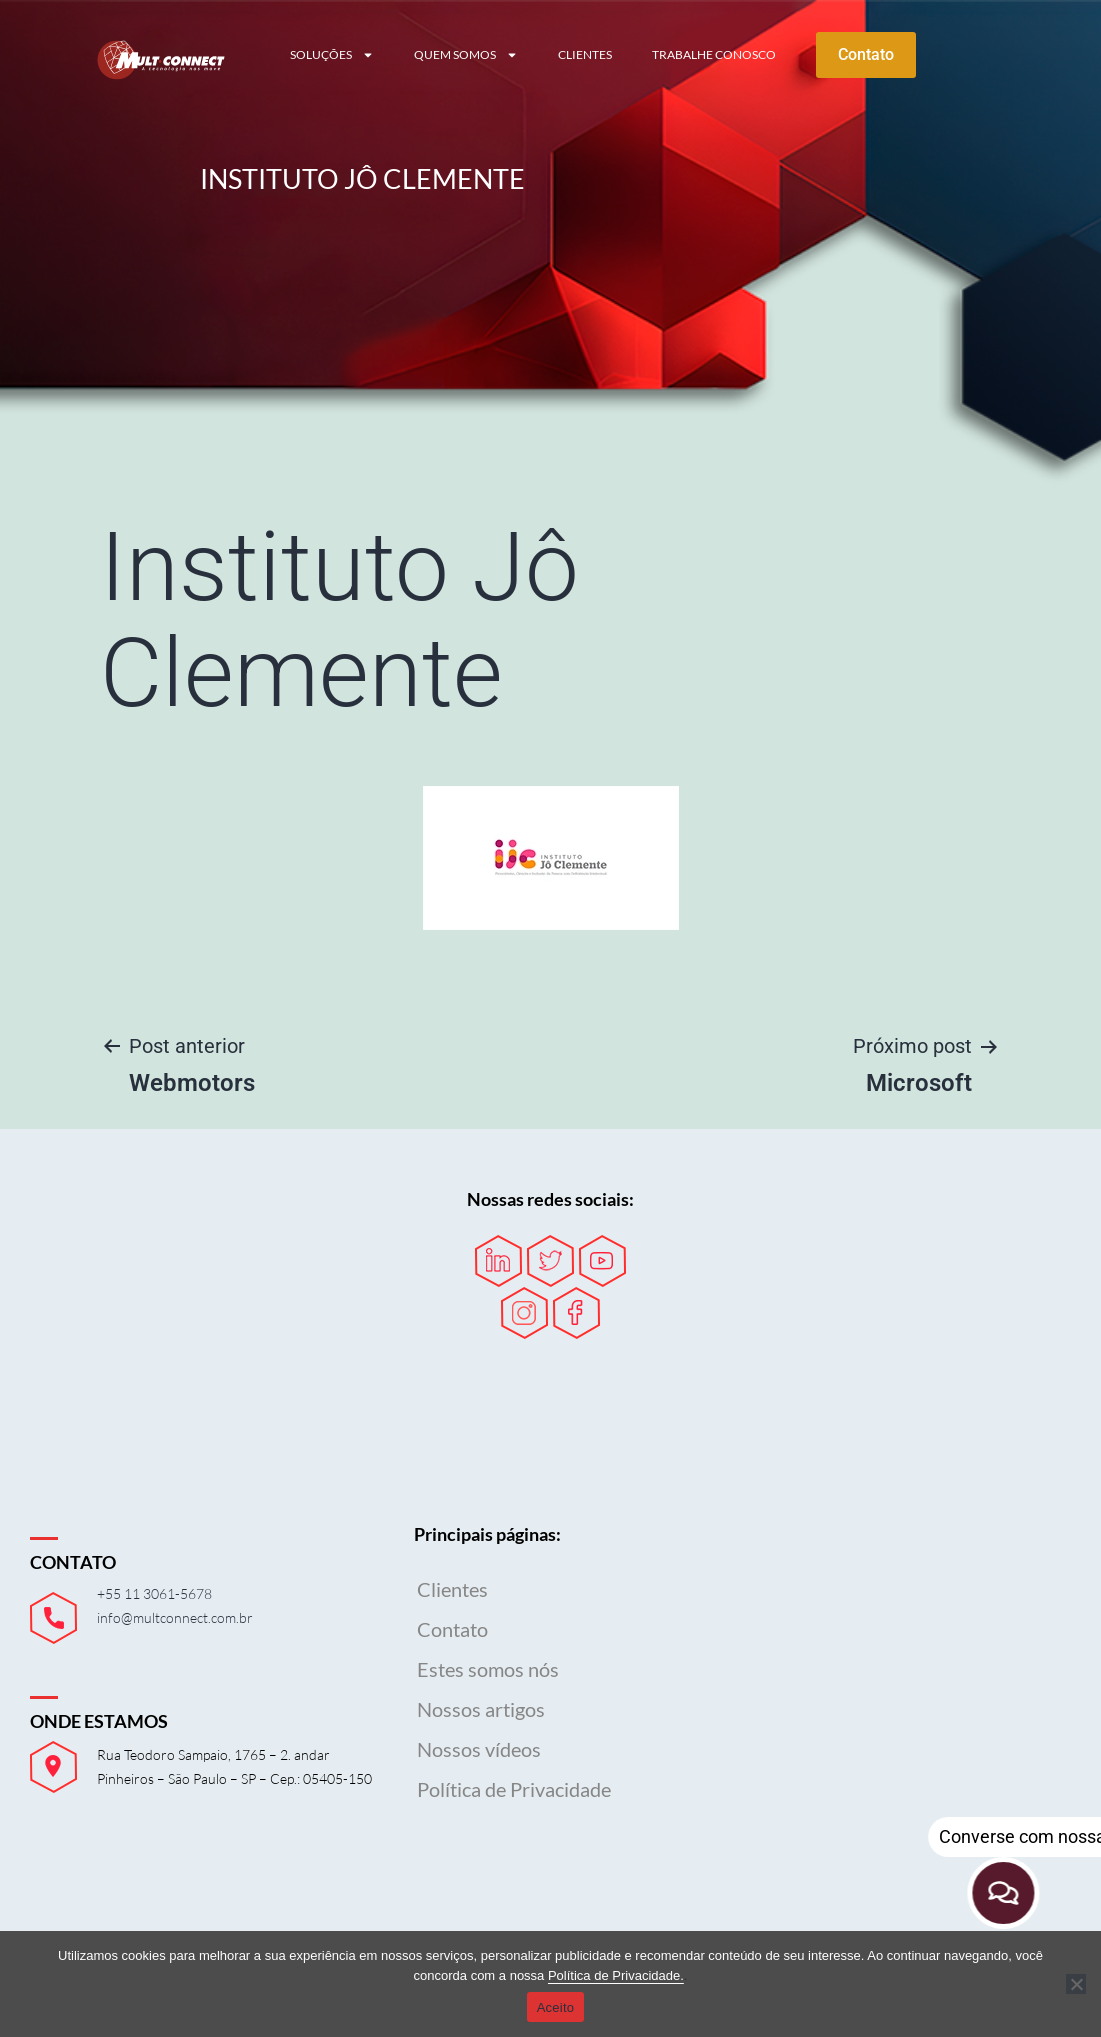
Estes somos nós (488, 1669)
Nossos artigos (481, 1709)
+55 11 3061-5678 (154, 1593)
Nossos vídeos (479, 1749)
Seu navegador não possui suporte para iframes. (900, 1659)
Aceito (556, 2007)
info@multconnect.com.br (175, 1617)
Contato (452, 1629)
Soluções (332, 55)
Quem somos (466, 55)
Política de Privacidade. (616, 1975)
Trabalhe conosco (714, 54)
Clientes (585, 54)
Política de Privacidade (514, 1789)
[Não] (1076, 1984)
